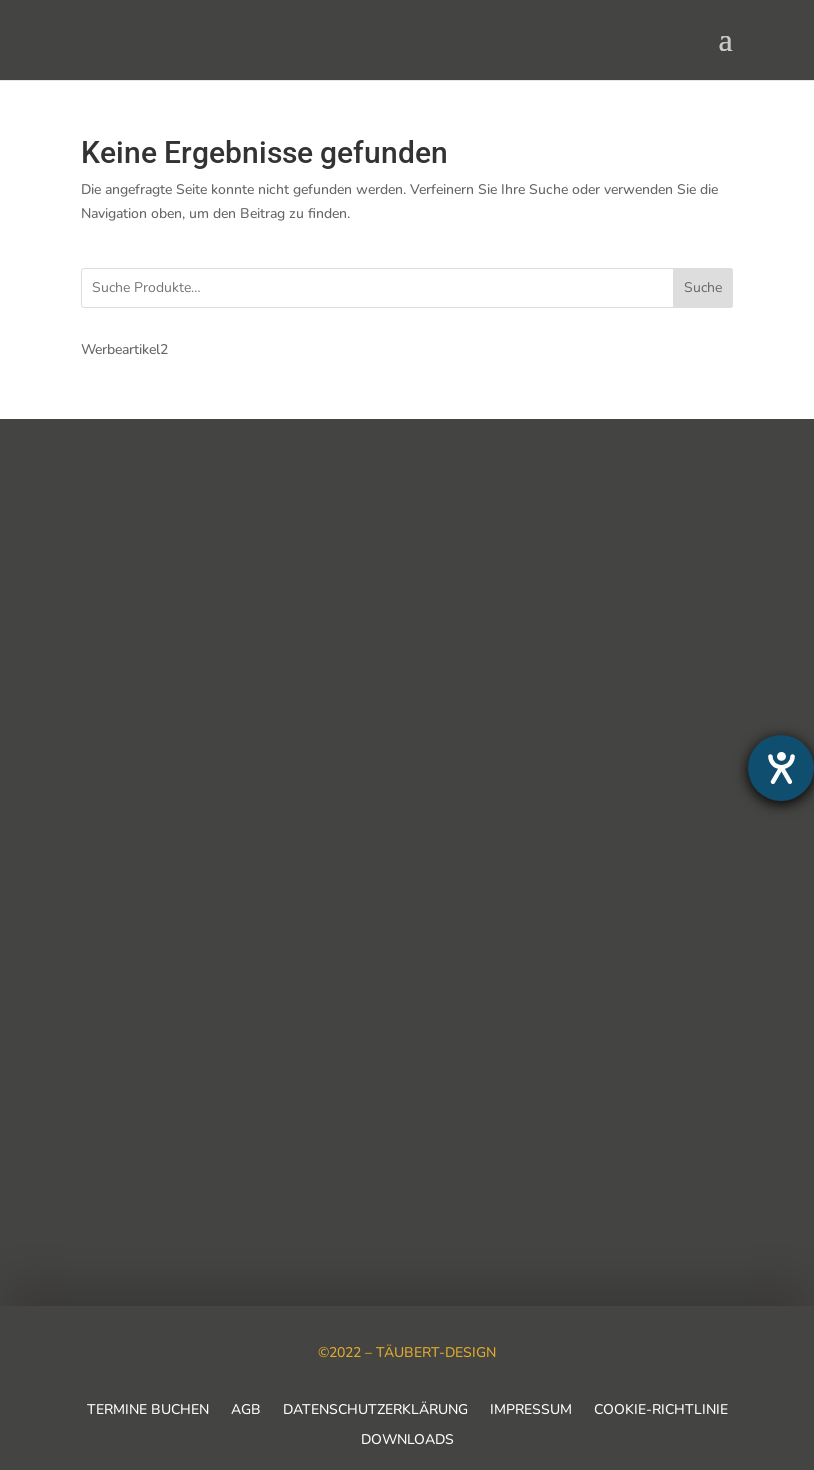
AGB (246, 1411)
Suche (703, 287)
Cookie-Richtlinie (661, 1411)
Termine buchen (148, 1411)
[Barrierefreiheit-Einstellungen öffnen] (781, 768)
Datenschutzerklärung (375, 1411)
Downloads (407, 1441)
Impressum (531, 1411)
